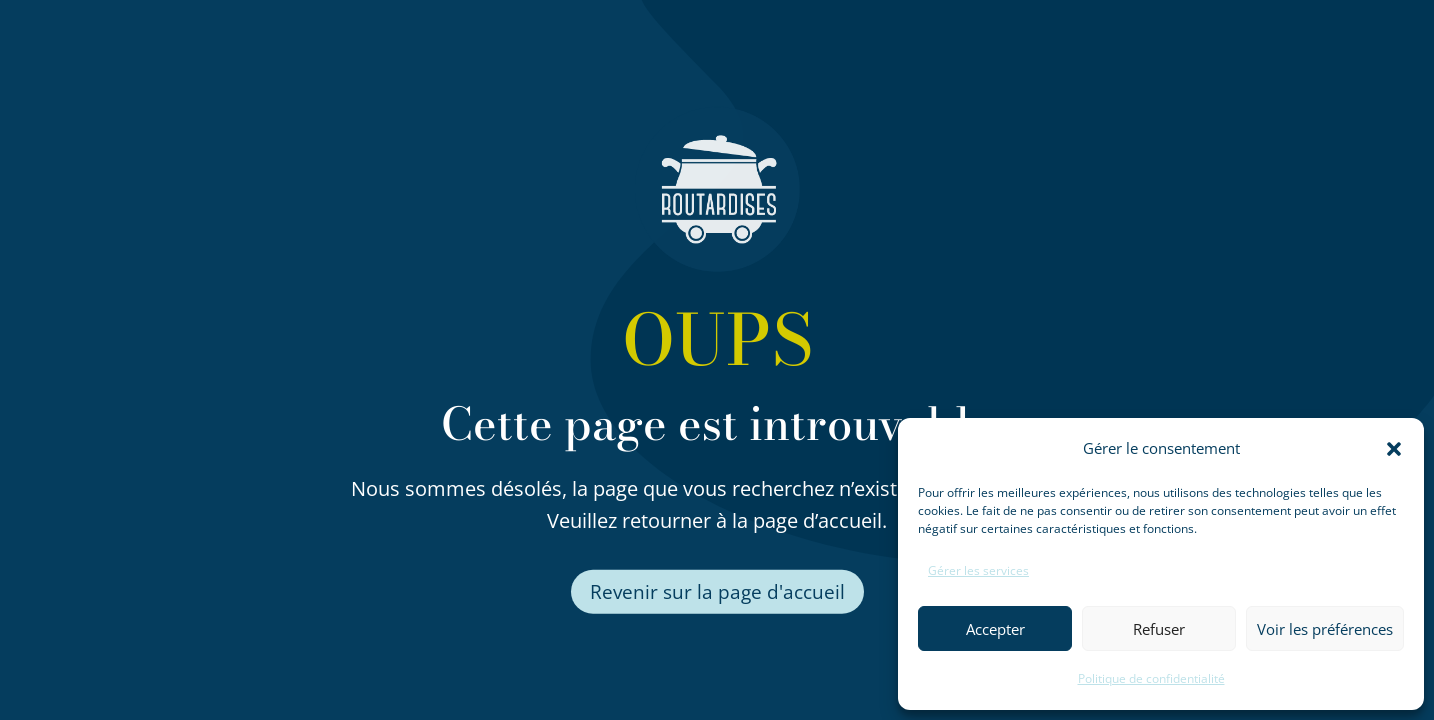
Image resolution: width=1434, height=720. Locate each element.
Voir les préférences (1325, 629)
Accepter (995, 629)
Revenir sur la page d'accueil (717, 592)
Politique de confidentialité (1151, 678)
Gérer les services (978, 570)
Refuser (1159, 629)
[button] (1394, 449)
